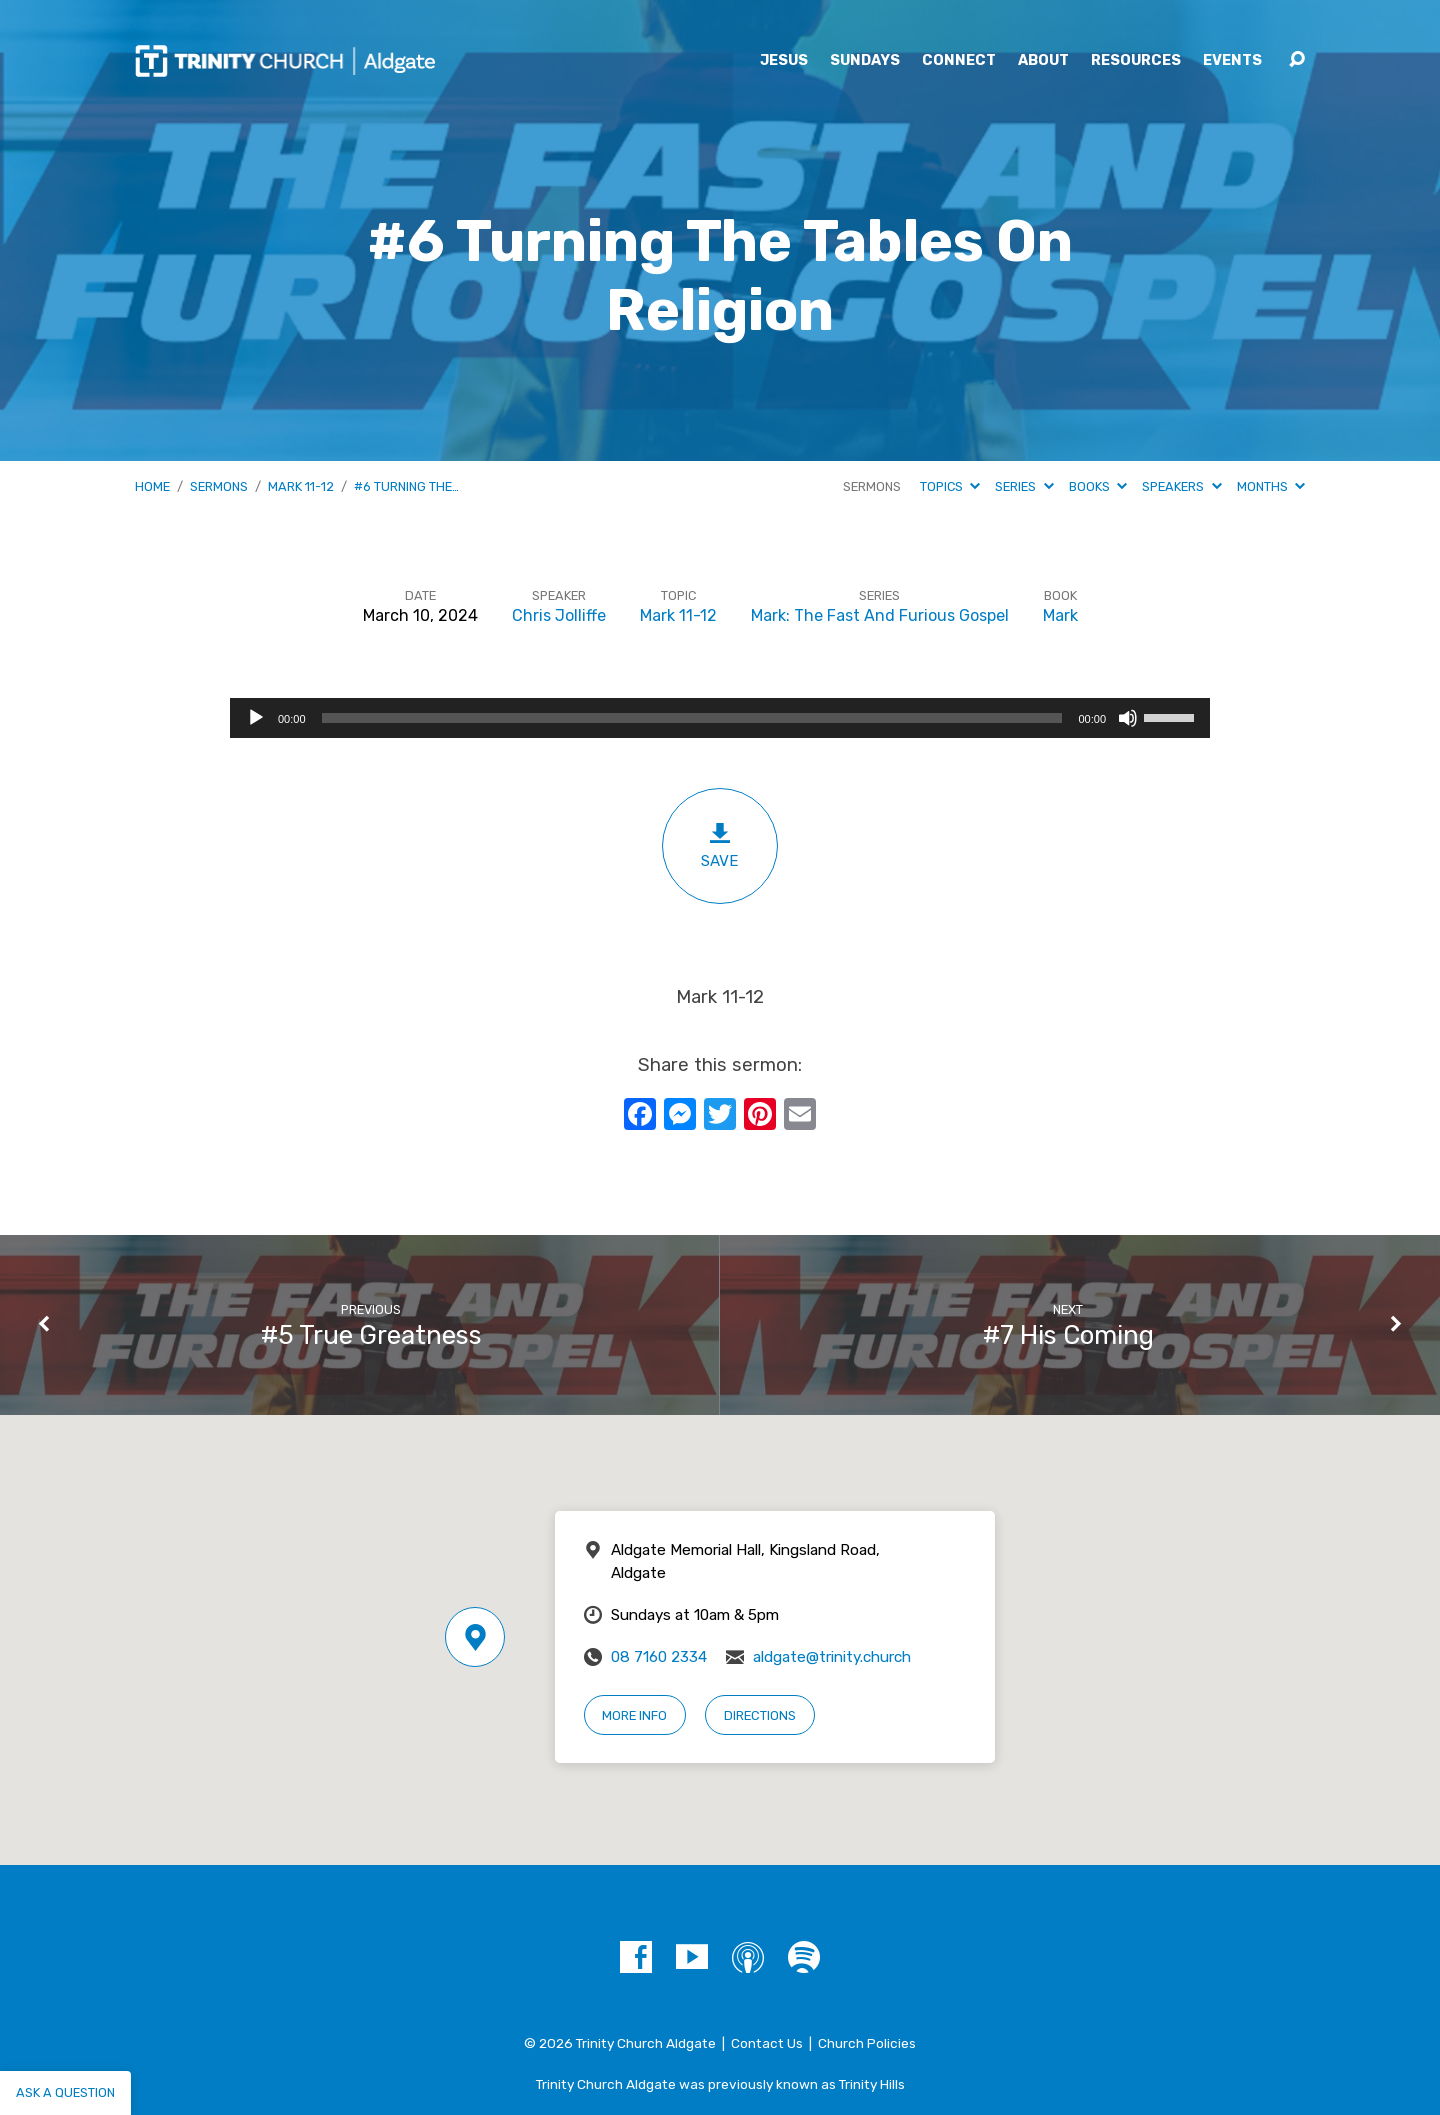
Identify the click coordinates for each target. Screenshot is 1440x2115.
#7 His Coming (1068, 1335)
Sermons (219, 486)
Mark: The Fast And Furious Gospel (880, 615)
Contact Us (767, 2043)
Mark (1060, 615)
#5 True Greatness (371, 1335)
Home (152, 486)
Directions (760, 1715)
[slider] (692, 718)
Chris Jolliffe (559, 615)
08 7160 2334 (659, 1657)
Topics (950, 486)
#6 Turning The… (406, 486)
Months (1271, 486)
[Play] (256, 718)
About (1043, 61)
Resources (1136, 61)
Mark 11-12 (301, 486)
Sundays (865, 61)
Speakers (1181, 486)
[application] (720, 718)
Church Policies (867, 2043)
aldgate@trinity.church (832, 1657)
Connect (959, 61)
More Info (634, 1715)
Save (720, 845)
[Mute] (1128, 718)
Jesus (784, 61)
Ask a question (65, 2092)
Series (1024, 486)
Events (1232, 61)
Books (1098, 486)
